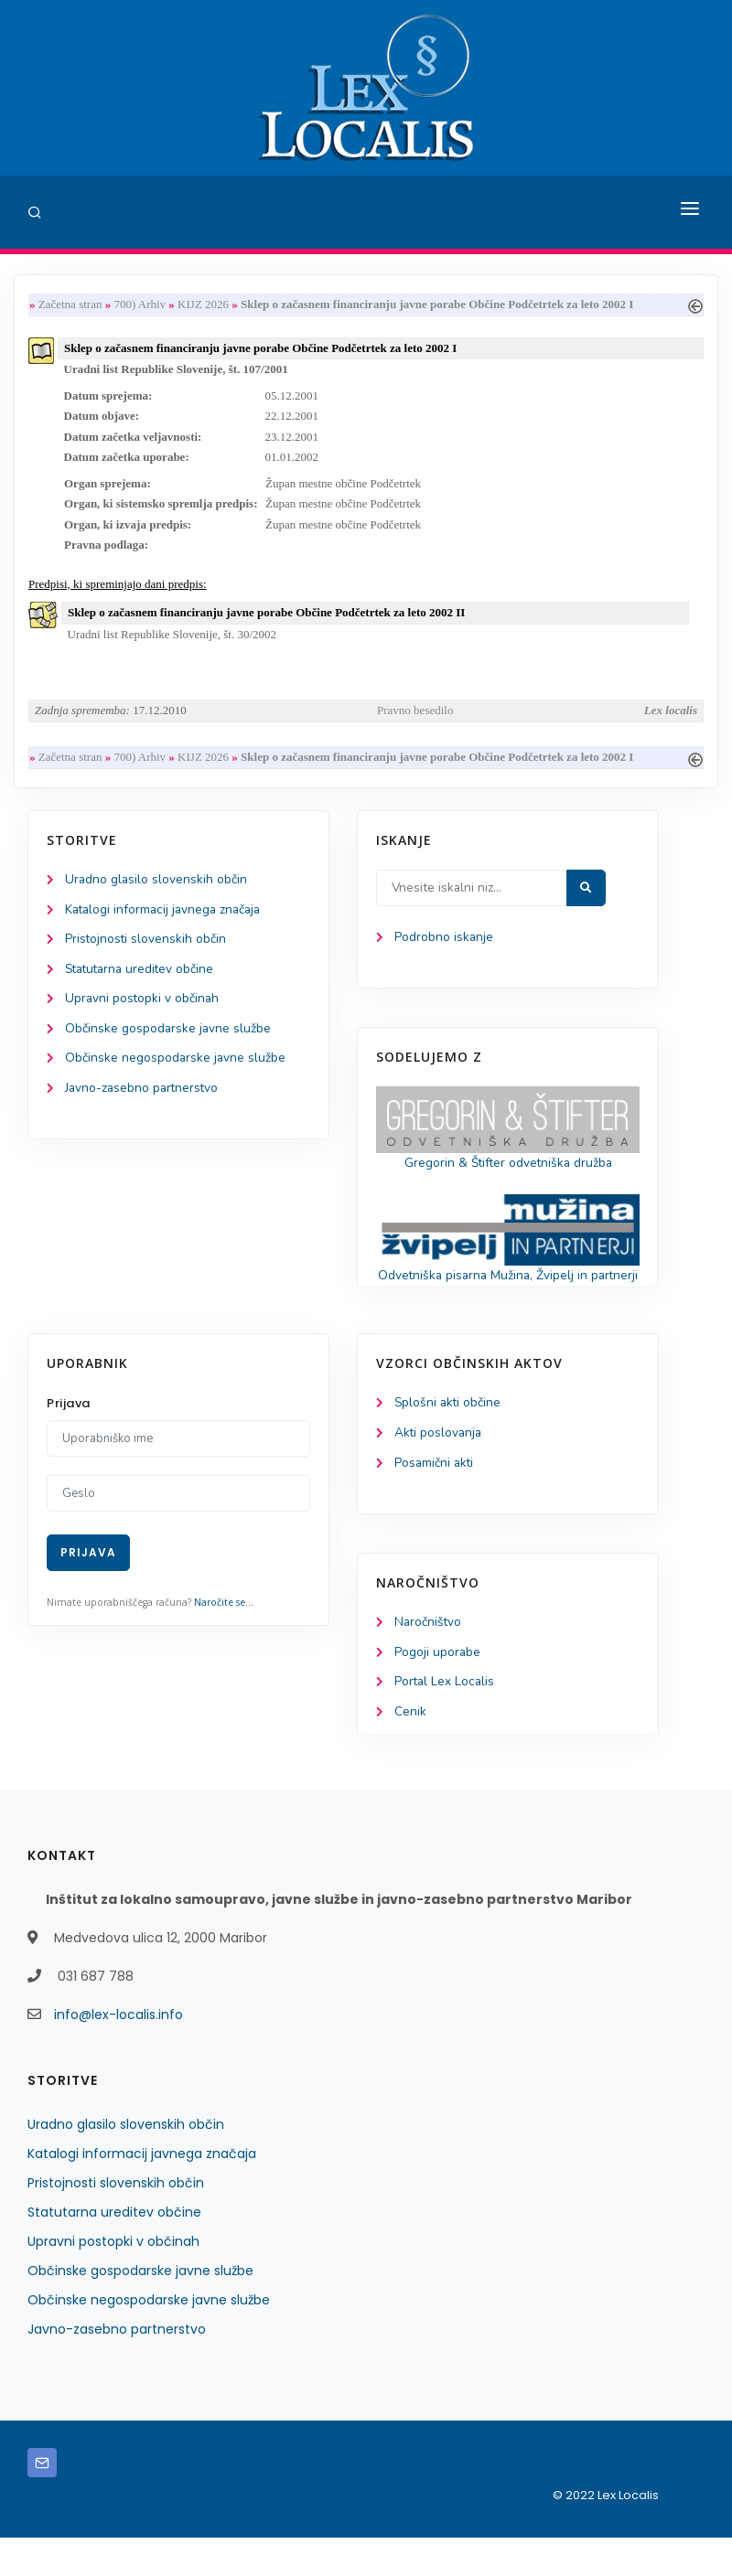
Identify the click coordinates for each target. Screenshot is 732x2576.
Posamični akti (435, 1499)
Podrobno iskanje (444, 948)
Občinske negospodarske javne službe (176, 1073)
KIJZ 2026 (203, 305)
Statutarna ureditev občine (143, 981)
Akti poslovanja (439, 1468)
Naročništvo (428, 1659)
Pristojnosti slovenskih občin (146, 951)
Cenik (410, 1749)
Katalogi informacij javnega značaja (166, 921)
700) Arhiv (139, 305)
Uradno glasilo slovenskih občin (157, 890)
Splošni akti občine (448, 1438)
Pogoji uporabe (437, 1689)
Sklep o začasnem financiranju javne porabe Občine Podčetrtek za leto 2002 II (266, 620)
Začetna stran (70, 305)
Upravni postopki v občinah (143, 1012)
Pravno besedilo (415, 720)
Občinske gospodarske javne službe (169, 1042)
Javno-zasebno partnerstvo (143, 1103)
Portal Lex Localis (445, 1719)
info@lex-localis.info (118, 2053)
